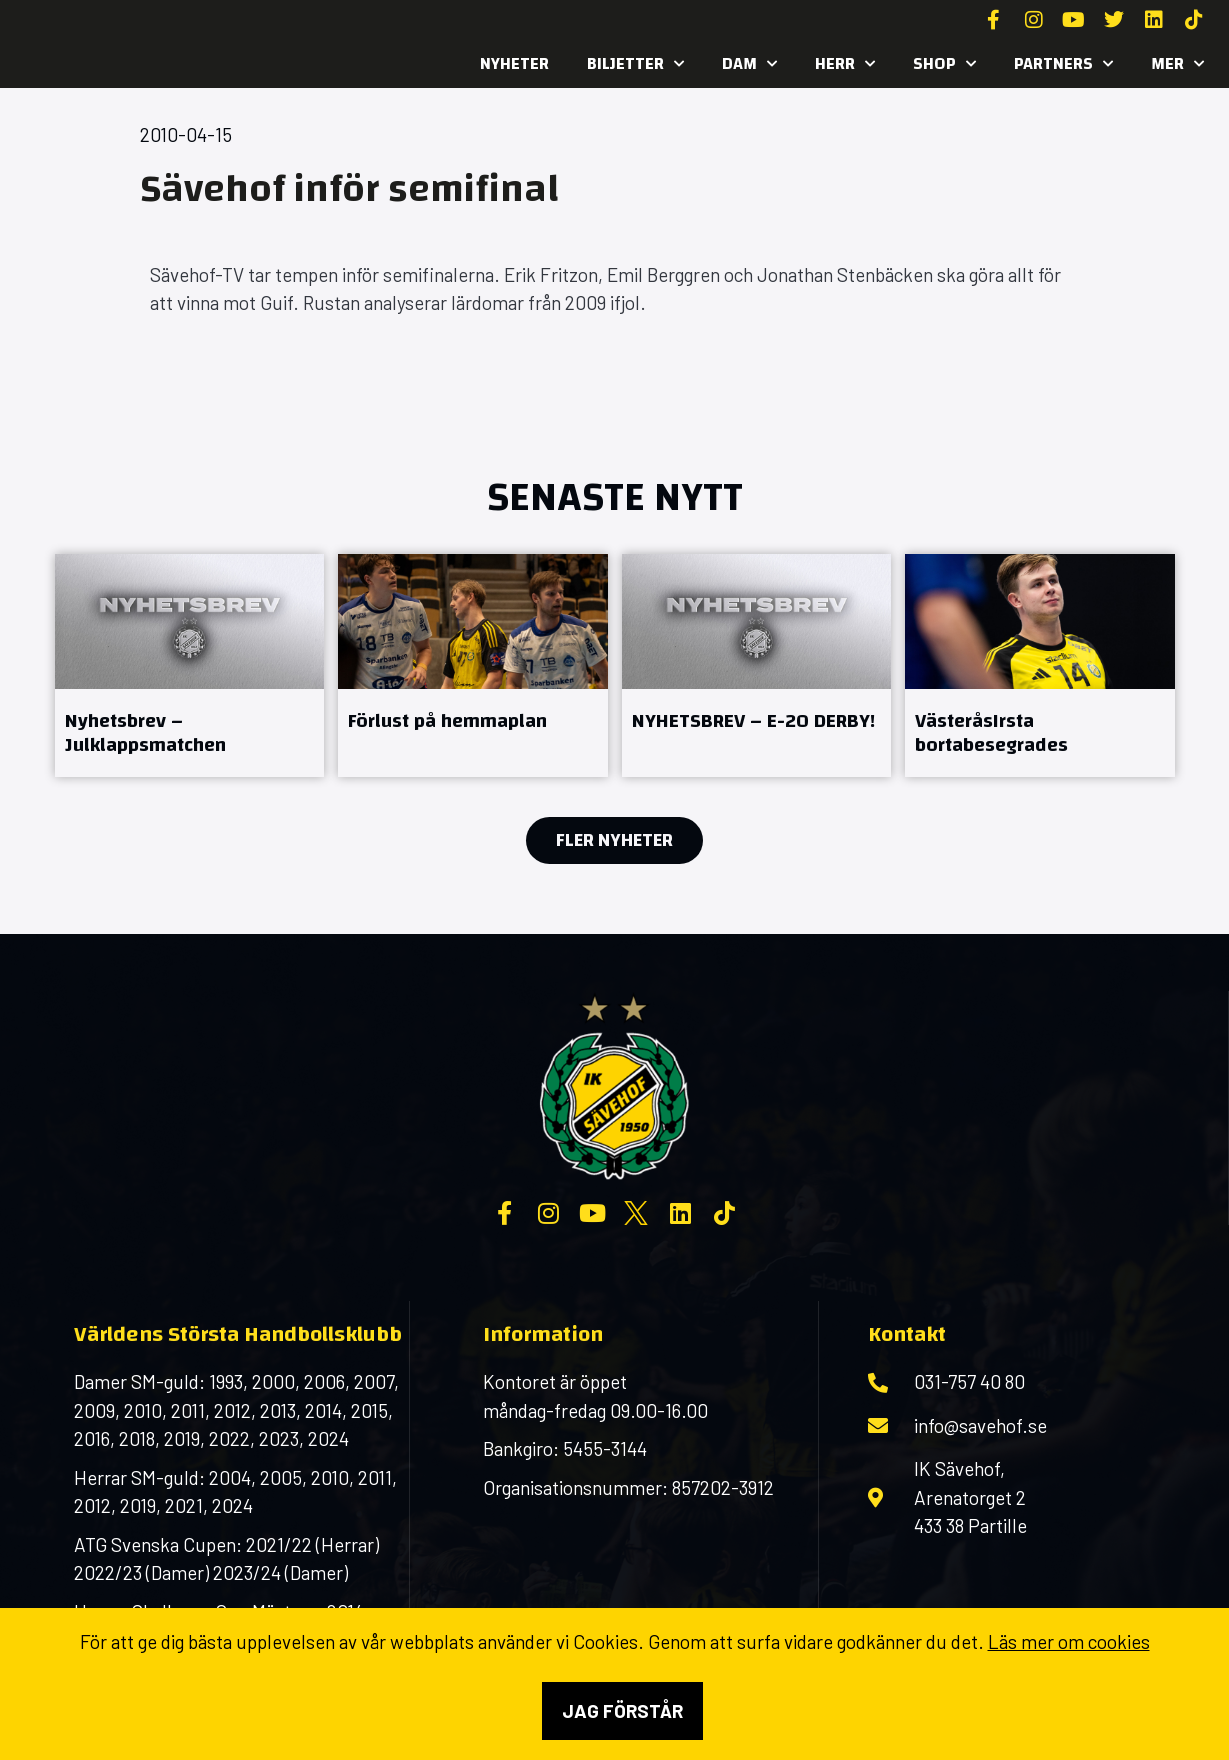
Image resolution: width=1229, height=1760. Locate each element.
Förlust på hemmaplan (447, 720)
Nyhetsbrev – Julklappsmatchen (145, 732)
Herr (845, 64)
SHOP (944, 64)
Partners (1063, 64)
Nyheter (514, 63)
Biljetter (635, 64)
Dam (749, 64)
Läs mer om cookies (1069, 1641)
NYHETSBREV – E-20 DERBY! (753, 720)
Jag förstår (622, 1710)
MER (1177, 64)
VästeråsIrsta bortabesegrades (991, 732)
